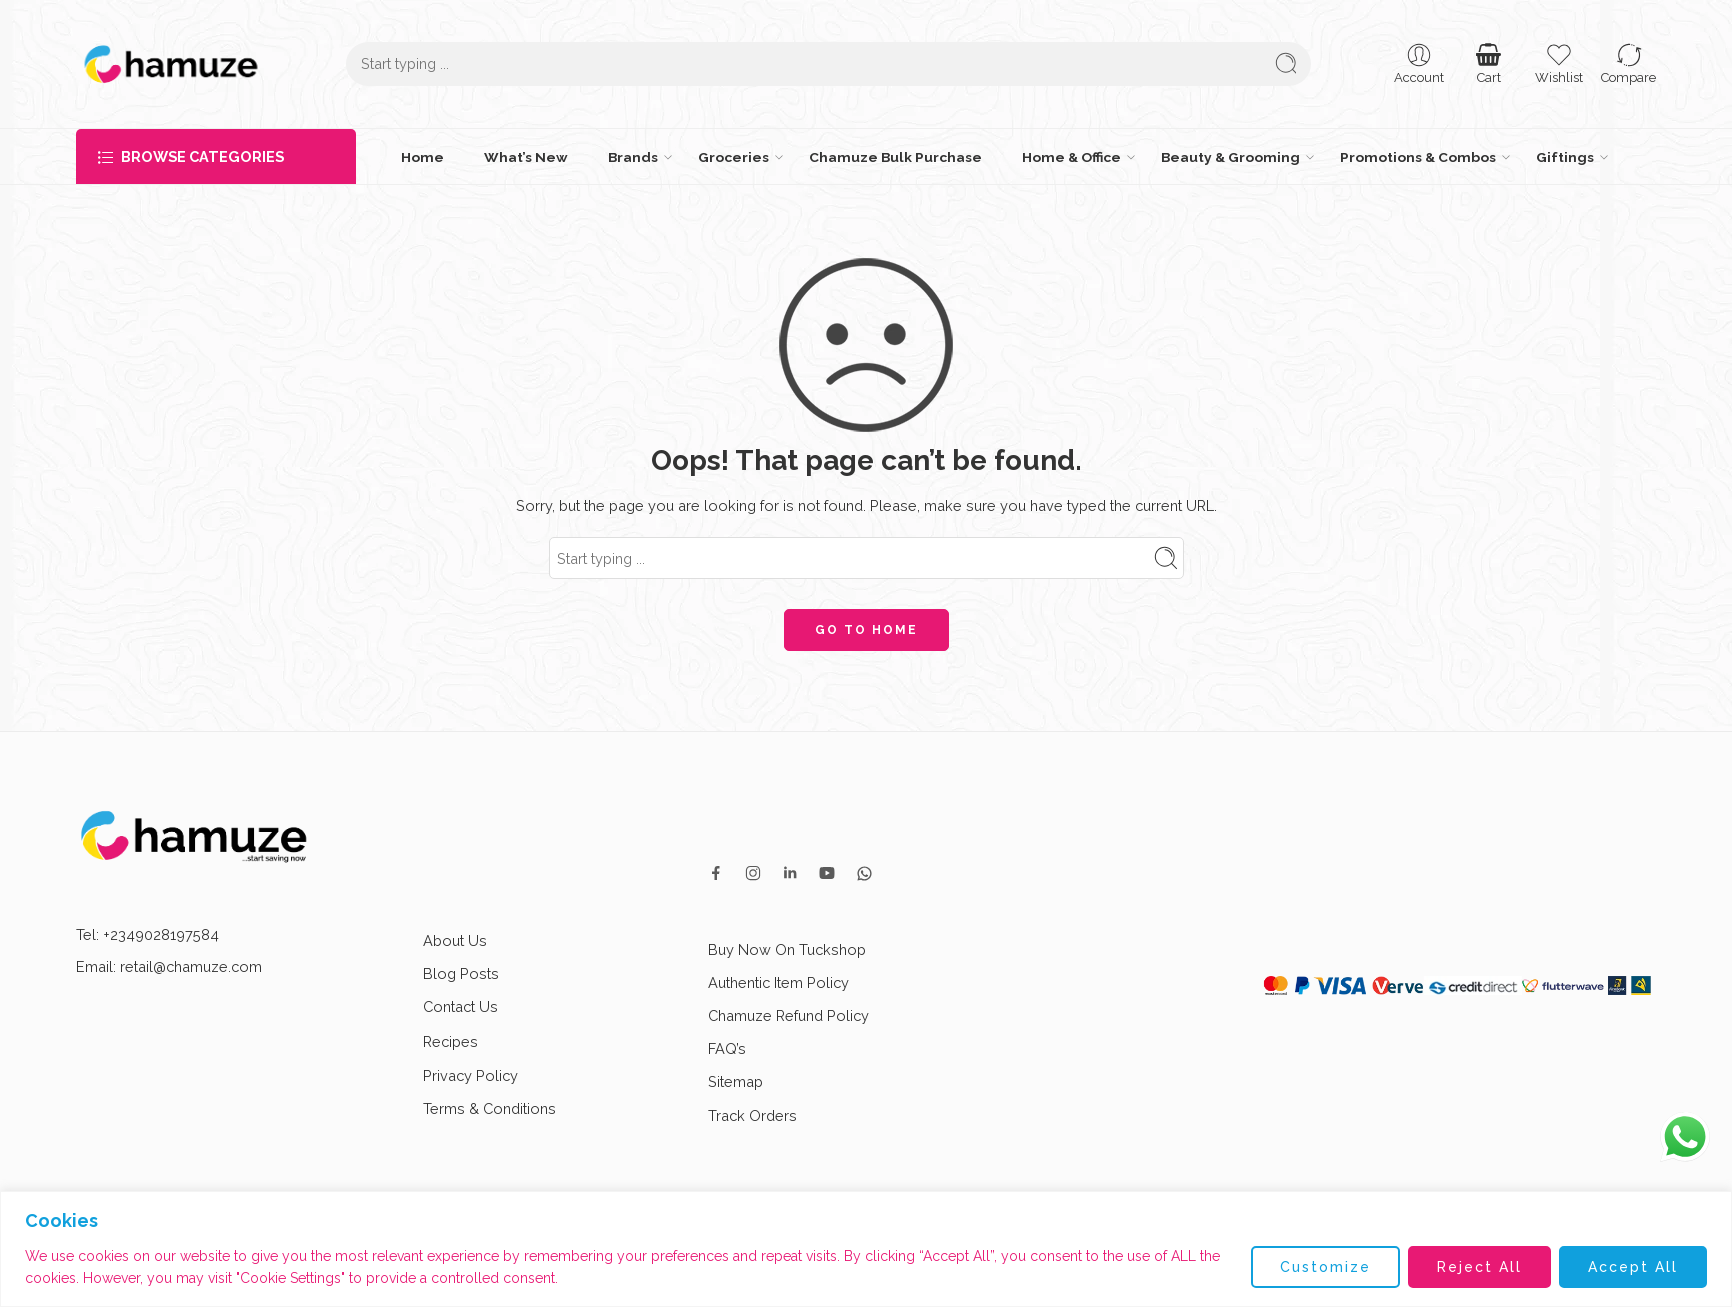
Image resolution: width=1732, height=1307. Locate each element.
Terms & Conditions (489, 1108)
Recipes (468, 1041)
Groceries (733, 157)
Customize (1325, 1267)
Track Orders (752, 1115)
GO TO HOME (866, 630)
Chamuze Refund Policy (788, 1015)
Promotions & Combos (1418, 157)
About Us (455, 940)
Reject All (1479, 1267)
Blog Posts (461, 973)
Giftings (1565, 157)
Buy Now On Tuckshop (787, 949)
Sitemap (735, 1081)
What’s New (526, 157)
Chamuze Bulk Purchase (895, 157)
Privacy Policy (470, 1075)
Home (422, 157)
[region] (866, 1249)
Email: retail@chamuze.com (169, 966)
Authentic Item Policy (778, 982)
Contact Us (460, 1006)
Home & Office (1071, 157)
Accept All (1633, 1267)
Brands (633, 157)
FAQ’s (727, 1048)
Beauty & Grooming (1230, 157)
